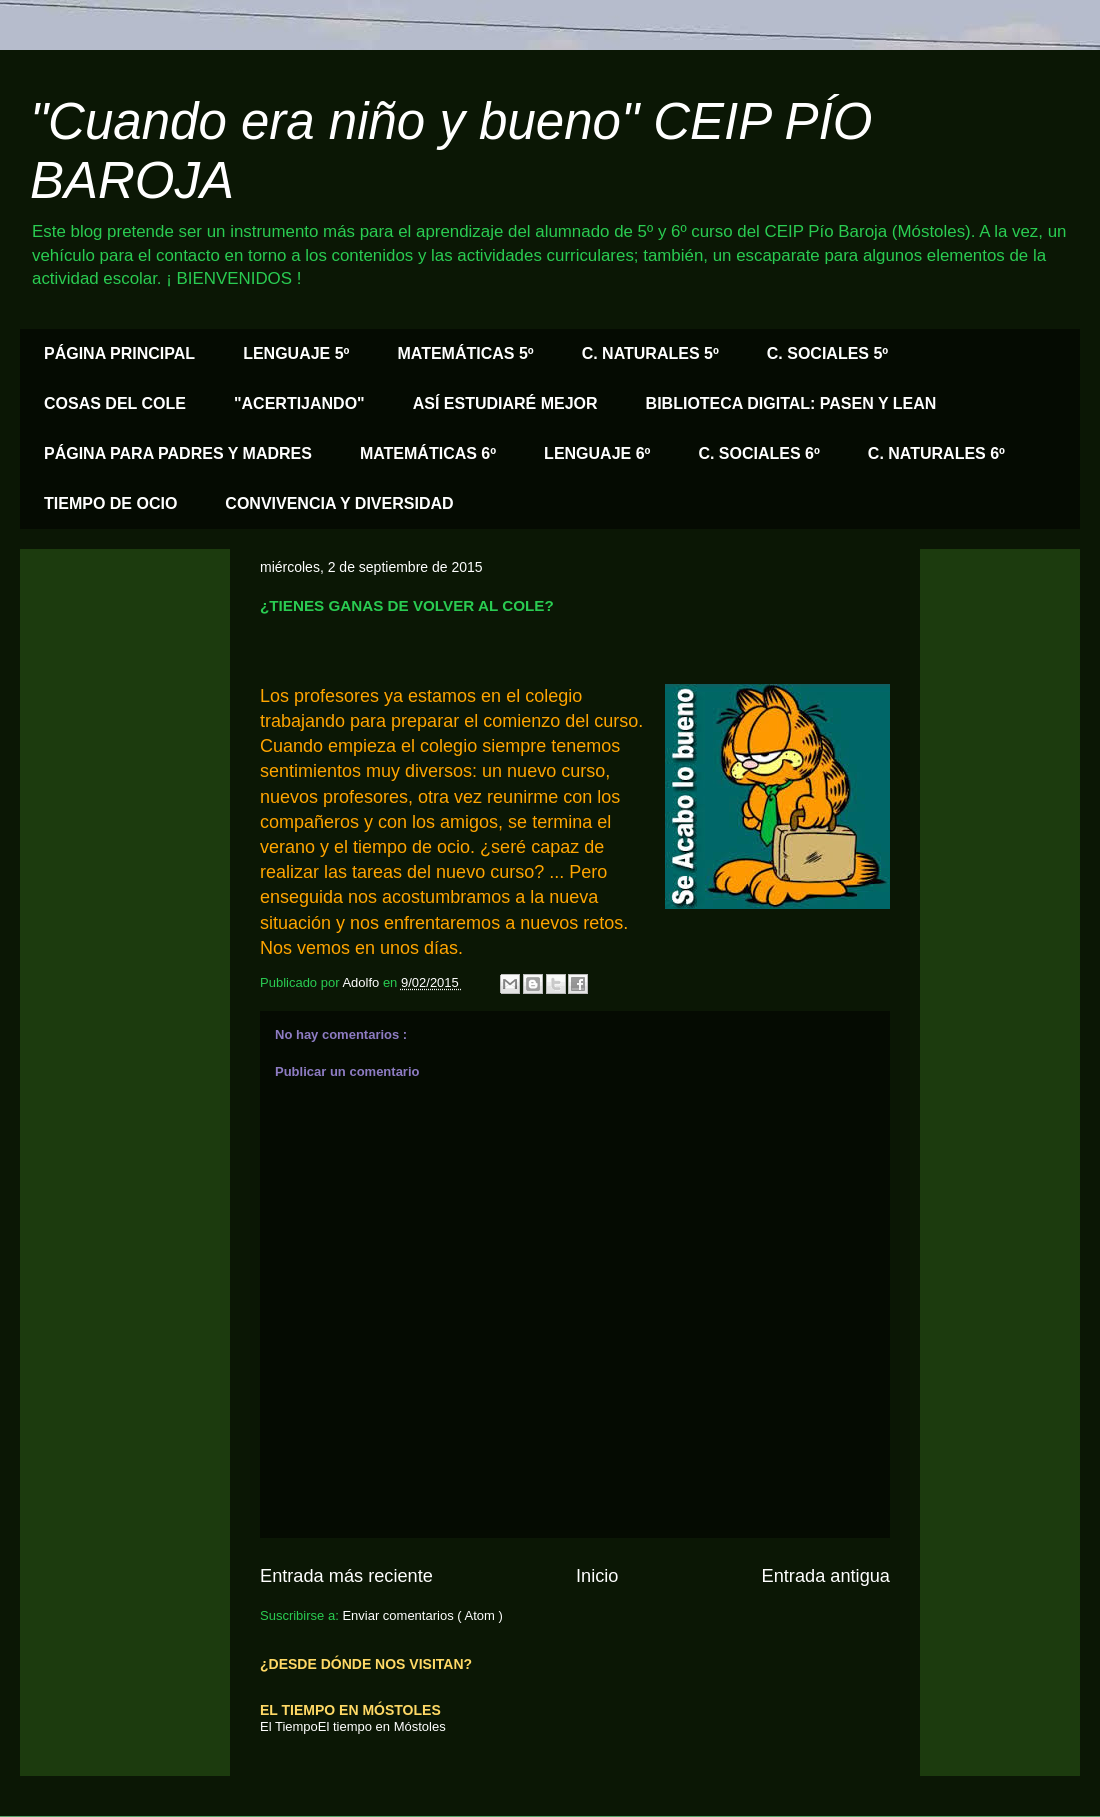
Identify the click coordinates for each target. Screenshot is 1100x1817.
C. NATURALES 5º (650, 353)
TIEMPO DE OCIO (110, 503)
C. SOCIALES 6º (758, 453)
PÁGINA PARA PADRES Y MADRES (178, 453)
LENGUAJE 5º (296, 353)
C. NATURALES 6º (936, 453)
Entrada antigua (826, 1576)
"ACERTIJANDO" (299, 403)
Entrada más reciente (346, 1576)
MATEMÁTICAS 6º (428, 453)
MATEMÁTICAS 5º (465, 353)
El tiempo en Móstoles (382, 1726)
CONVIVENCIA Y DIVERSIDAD (339, 503)
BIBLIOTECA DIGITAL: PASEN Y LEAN (791, 403)
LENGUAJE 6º (597, 453)
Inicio (597, 1576)
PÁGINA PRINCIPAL (119, 353)
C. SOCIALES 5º (827, 353)
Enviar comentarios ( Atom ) (422, 1615)
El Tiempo (289, 1726)
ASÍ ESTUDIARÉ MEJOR (505, 403)
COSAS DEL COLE (115, 403)
